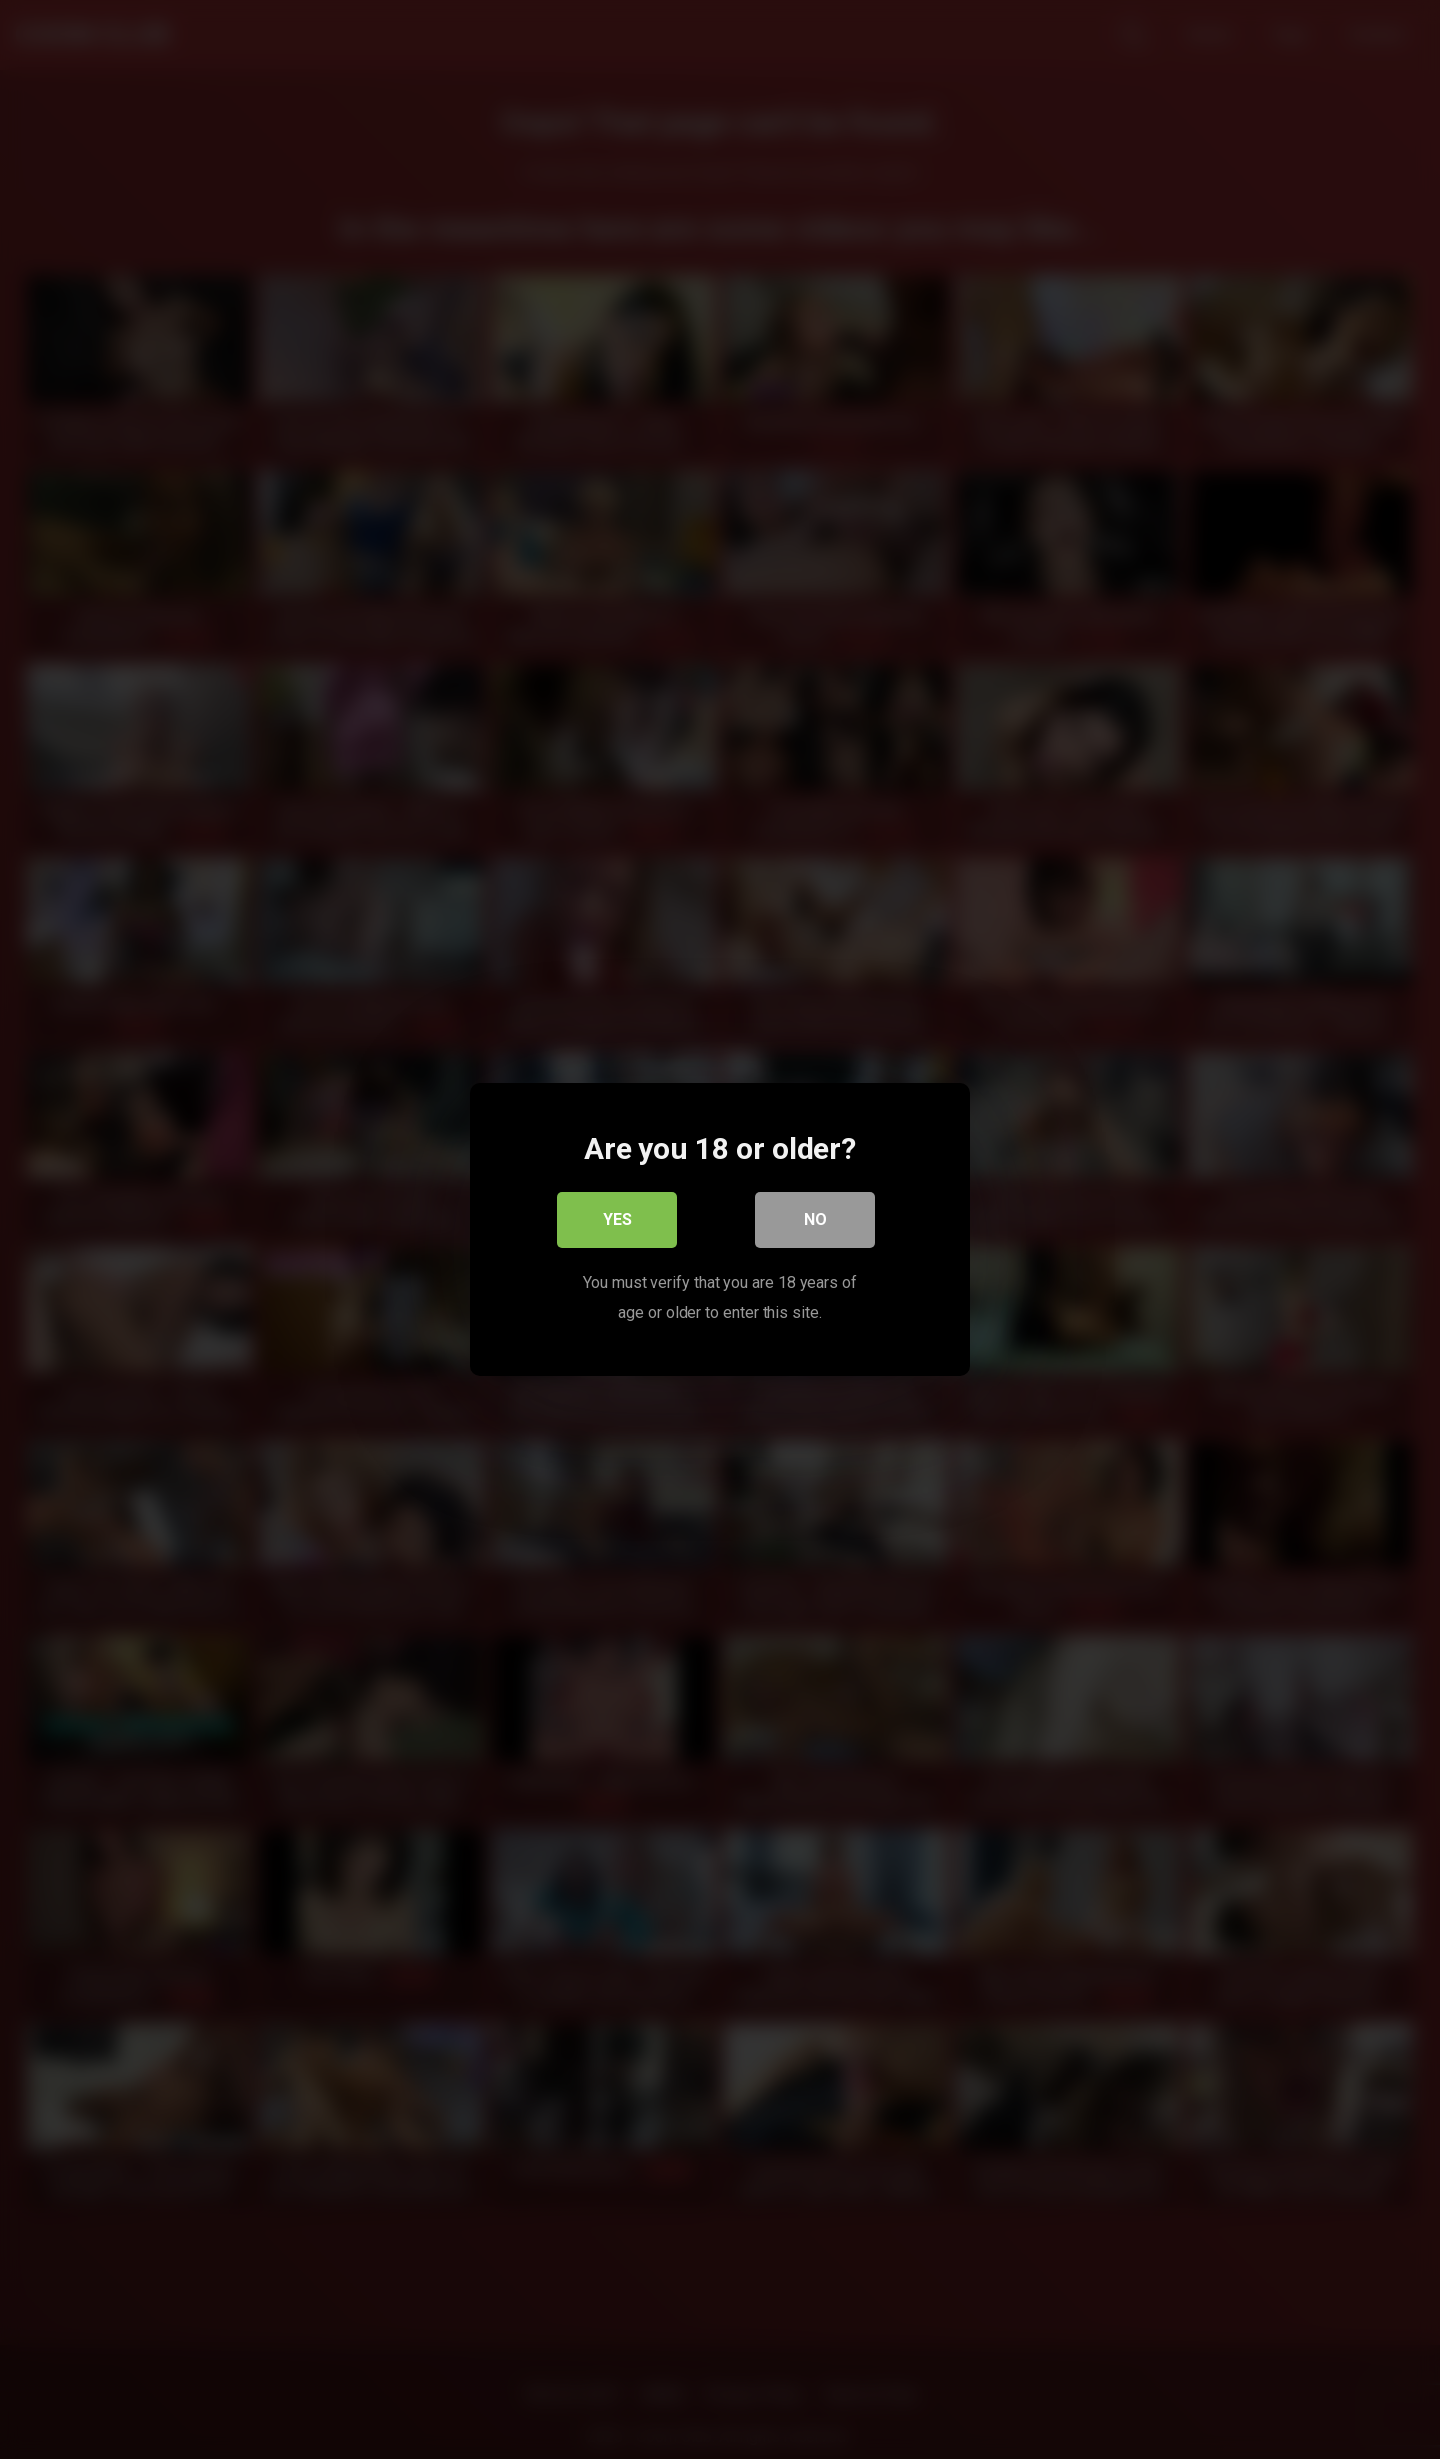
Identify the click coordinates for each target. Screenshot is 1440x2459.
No (815, 1219)
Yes (617, 1219)
